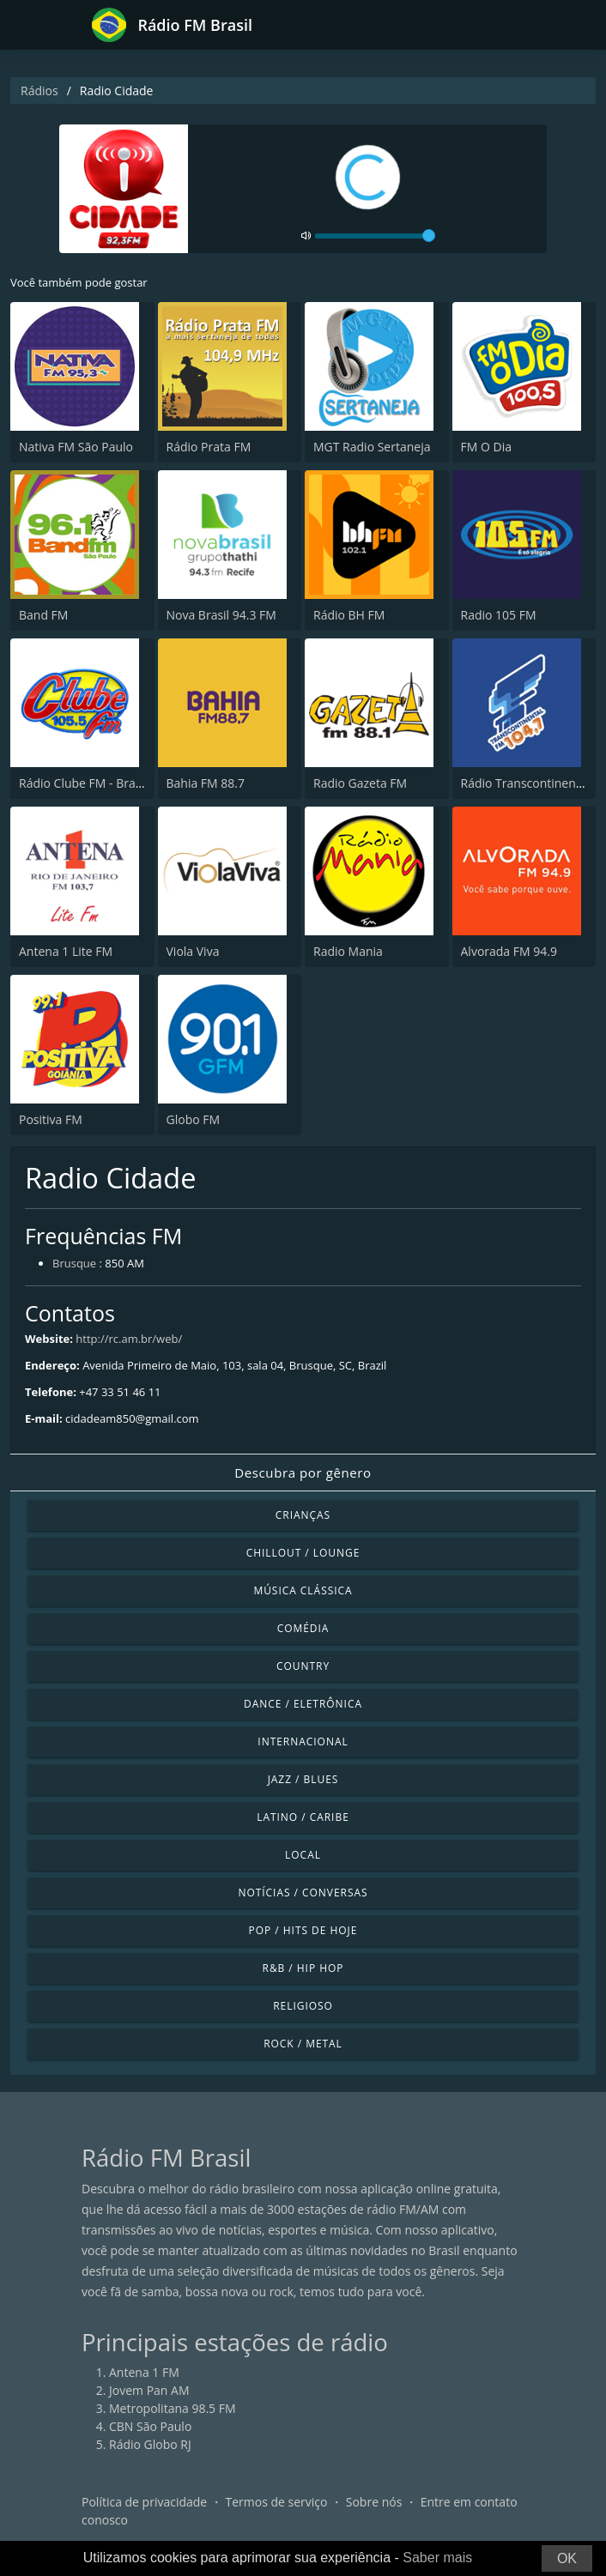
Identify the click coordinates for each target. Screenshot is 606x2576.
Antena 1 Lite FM (65, 951)
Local (303, 1854)
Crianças (303, 1515)
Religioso (303, 2006)
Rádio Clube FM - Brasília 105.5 (105, 783)
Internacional (303, 1741)
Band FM (43, 615)
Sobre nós (374, 2502)
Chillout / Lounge (303, 1552)
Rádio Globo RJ (150, 2444)
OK (567, 2558)
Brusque (74, 1263)
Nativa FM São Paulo (76, 446)
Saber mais (437, 2557)
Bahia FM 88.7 (206, 783)
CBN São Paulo (150, 2426)
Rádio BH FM (349, 615)
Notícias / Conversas (302, 1892)
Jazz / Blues (303, 1779)
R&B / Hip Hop (303, 1968)
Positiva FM (50, 1119)
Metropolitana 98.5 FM (172, 2408)
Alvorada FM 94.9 (509, 951)
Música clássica (302, 1590)
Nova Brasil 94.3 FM (221, 615)
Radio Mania (348, 951)
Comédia (303, 1628)
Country (303, 1666)
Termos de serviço (277, 2502)
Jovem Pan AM (149, 2390)
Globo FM (194, 1119)
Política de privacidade (144, 2502)
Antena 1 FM (144, 2372)
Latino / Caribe (303, 1817)
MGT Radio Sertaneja (372, 446)
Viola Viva (193, 951)
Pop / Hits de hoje (303, 1930)
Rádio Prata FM (209, 446)
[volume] (375, 236)
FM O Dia (486, 446)
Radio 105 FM (498, 615)
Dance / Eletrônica (303, 1703)
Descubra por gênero (302, 1472)
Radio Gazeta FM (360, 783)
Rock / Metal (303, 2043)
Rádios (39, 90)
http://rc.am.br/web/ (129, 1338)
